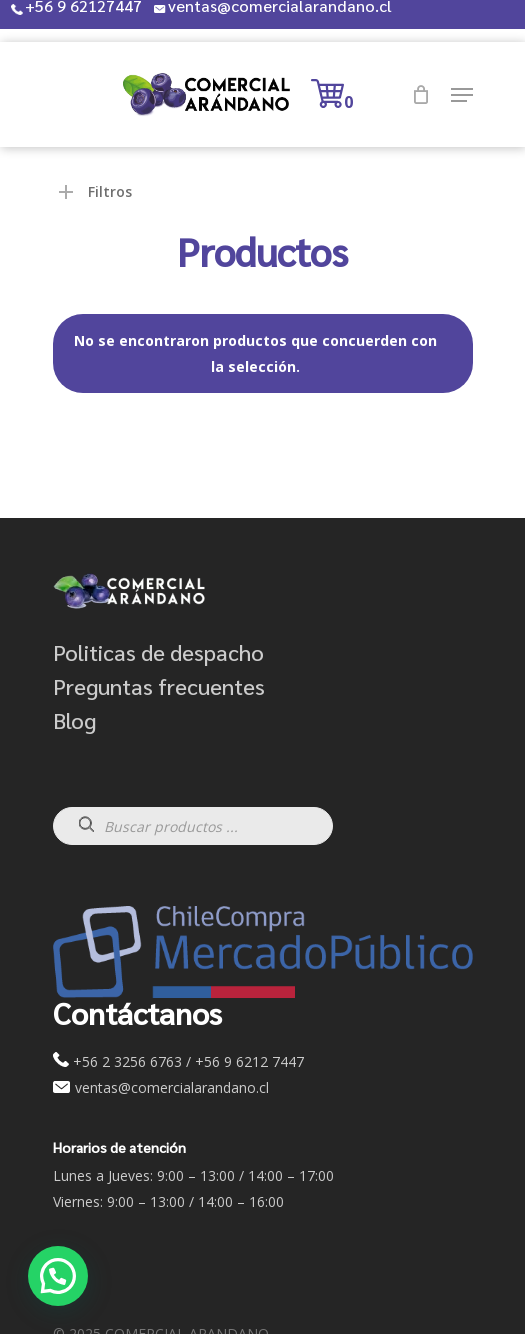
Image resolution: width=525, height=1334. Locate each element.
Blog (74, 720)
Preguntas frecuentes (159, 686)
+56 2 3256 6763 (127, 1061)
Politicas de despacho (158, 652)
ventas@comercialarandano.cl (170, 1087)
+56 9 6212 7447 (249, 1061)
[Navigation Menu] (462, 95)
